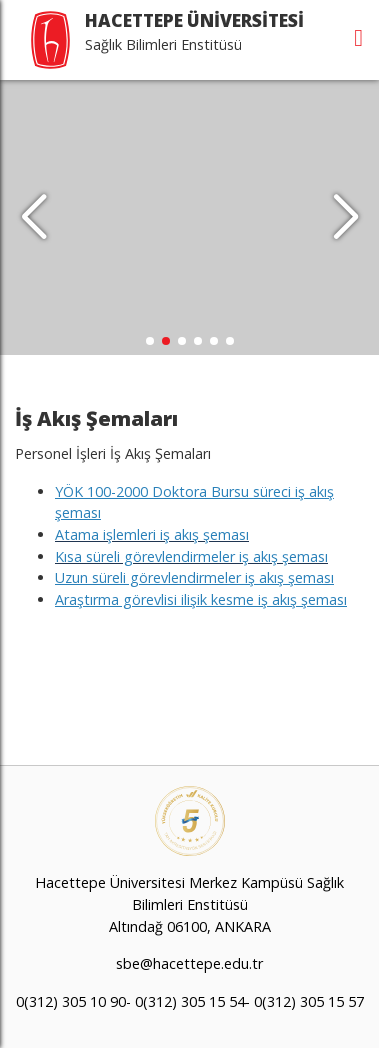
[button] (345, 218)
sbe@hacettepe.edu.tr (189, 963)
